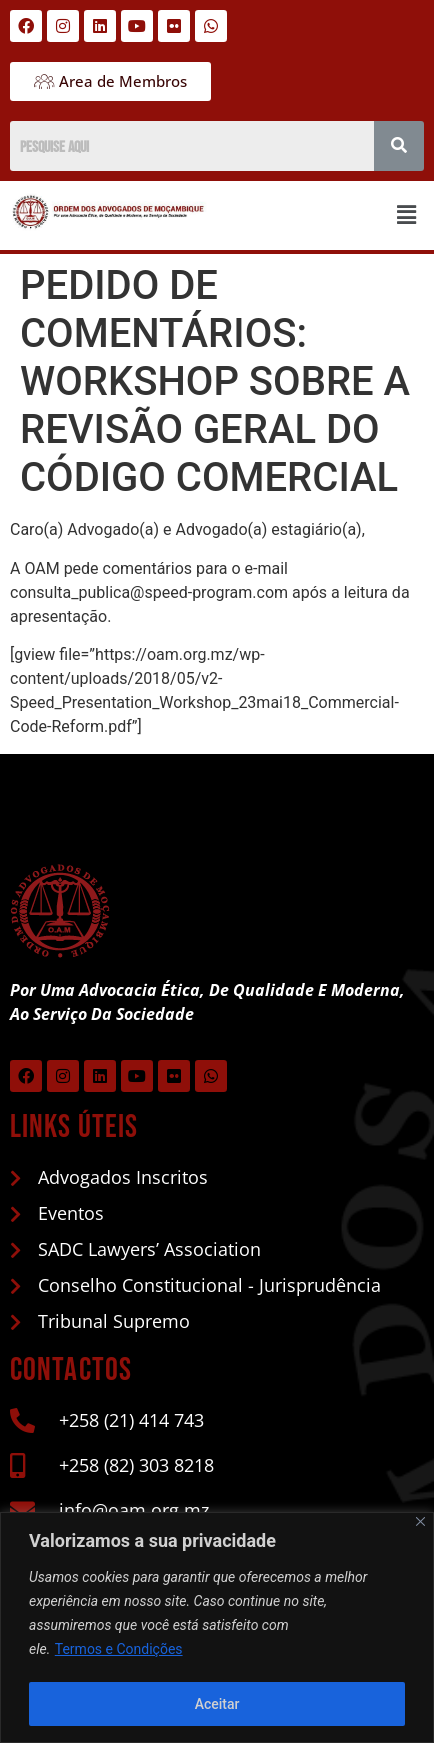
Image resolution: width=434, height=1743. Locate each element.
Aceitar (217, 1704)
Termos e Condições (119, 1650)
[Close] (420, 1521)
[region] (217, 1627)
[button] (407, 216)
